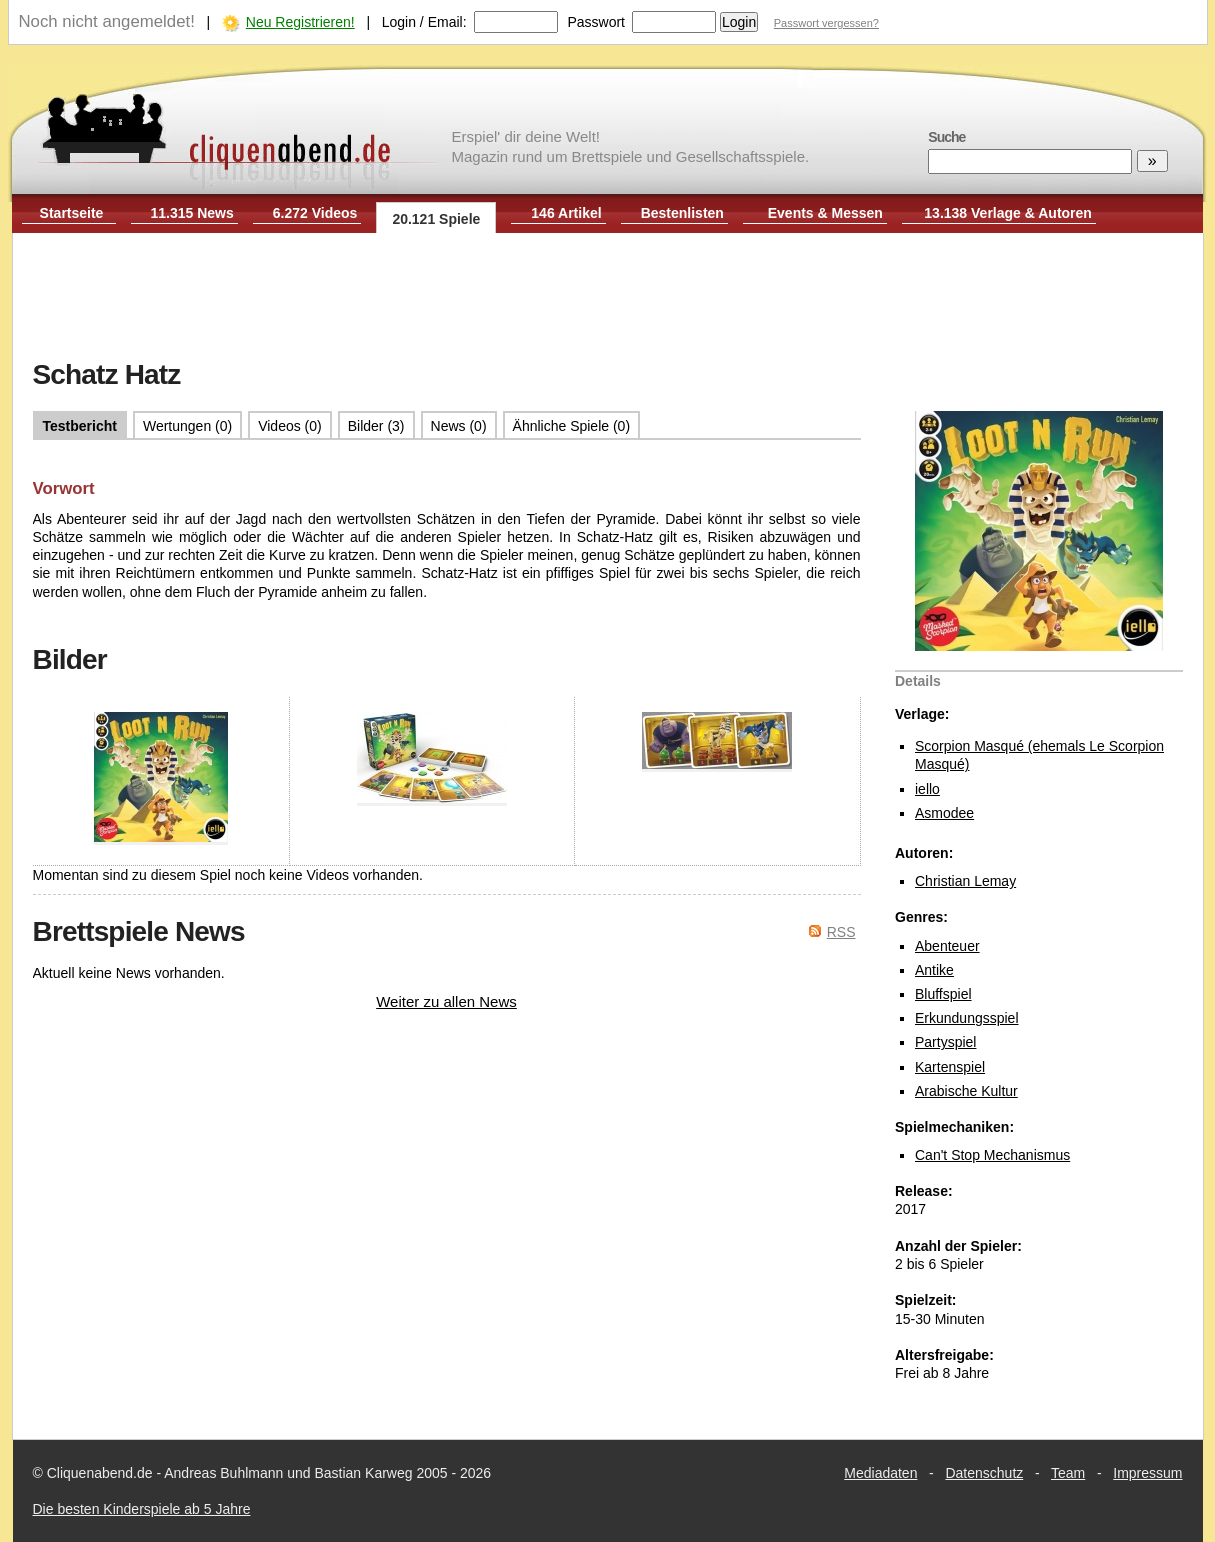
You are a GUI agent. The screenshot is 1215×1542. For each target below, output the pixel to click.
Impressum (1147, 1473)
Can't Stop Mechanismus (992, 1155)
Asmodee (944, 813)
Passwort (596, 22)
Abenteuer (947, 946)
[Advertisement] (608, 298)
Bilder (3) (376, 426)
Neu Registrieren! (300, 22)
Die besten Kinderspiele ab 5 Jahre (142, 1509)
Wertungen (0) (187, 426)
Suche (946, 137)
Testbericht (80, 426)
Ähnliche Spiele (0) (572, 426)
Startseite (72, 213)
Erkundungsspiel (967, 1018)
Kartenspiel (950, 1067)
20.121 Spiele (436, 219)
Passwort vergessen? (826, 23)
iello (927, 789)
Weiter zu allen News (446, 1001)
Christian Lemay (965, 881)
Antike (934, 970)
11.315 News (192, 213)
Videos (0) (290, 426)
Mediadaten (880, 1473)
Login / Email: (424, 22)
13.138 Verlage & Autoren (1008, 213)
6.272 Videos (315, 213)
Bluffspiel (943, 994)
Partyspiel (945, 1042)
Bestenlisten (682, 213)
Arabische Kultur (966, 1091)
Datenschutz (984, 1473)
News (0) (459, 426)
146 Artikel (566, 213)
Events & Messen (825, 213)
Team (1068, 1473)
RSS (841, 932)
